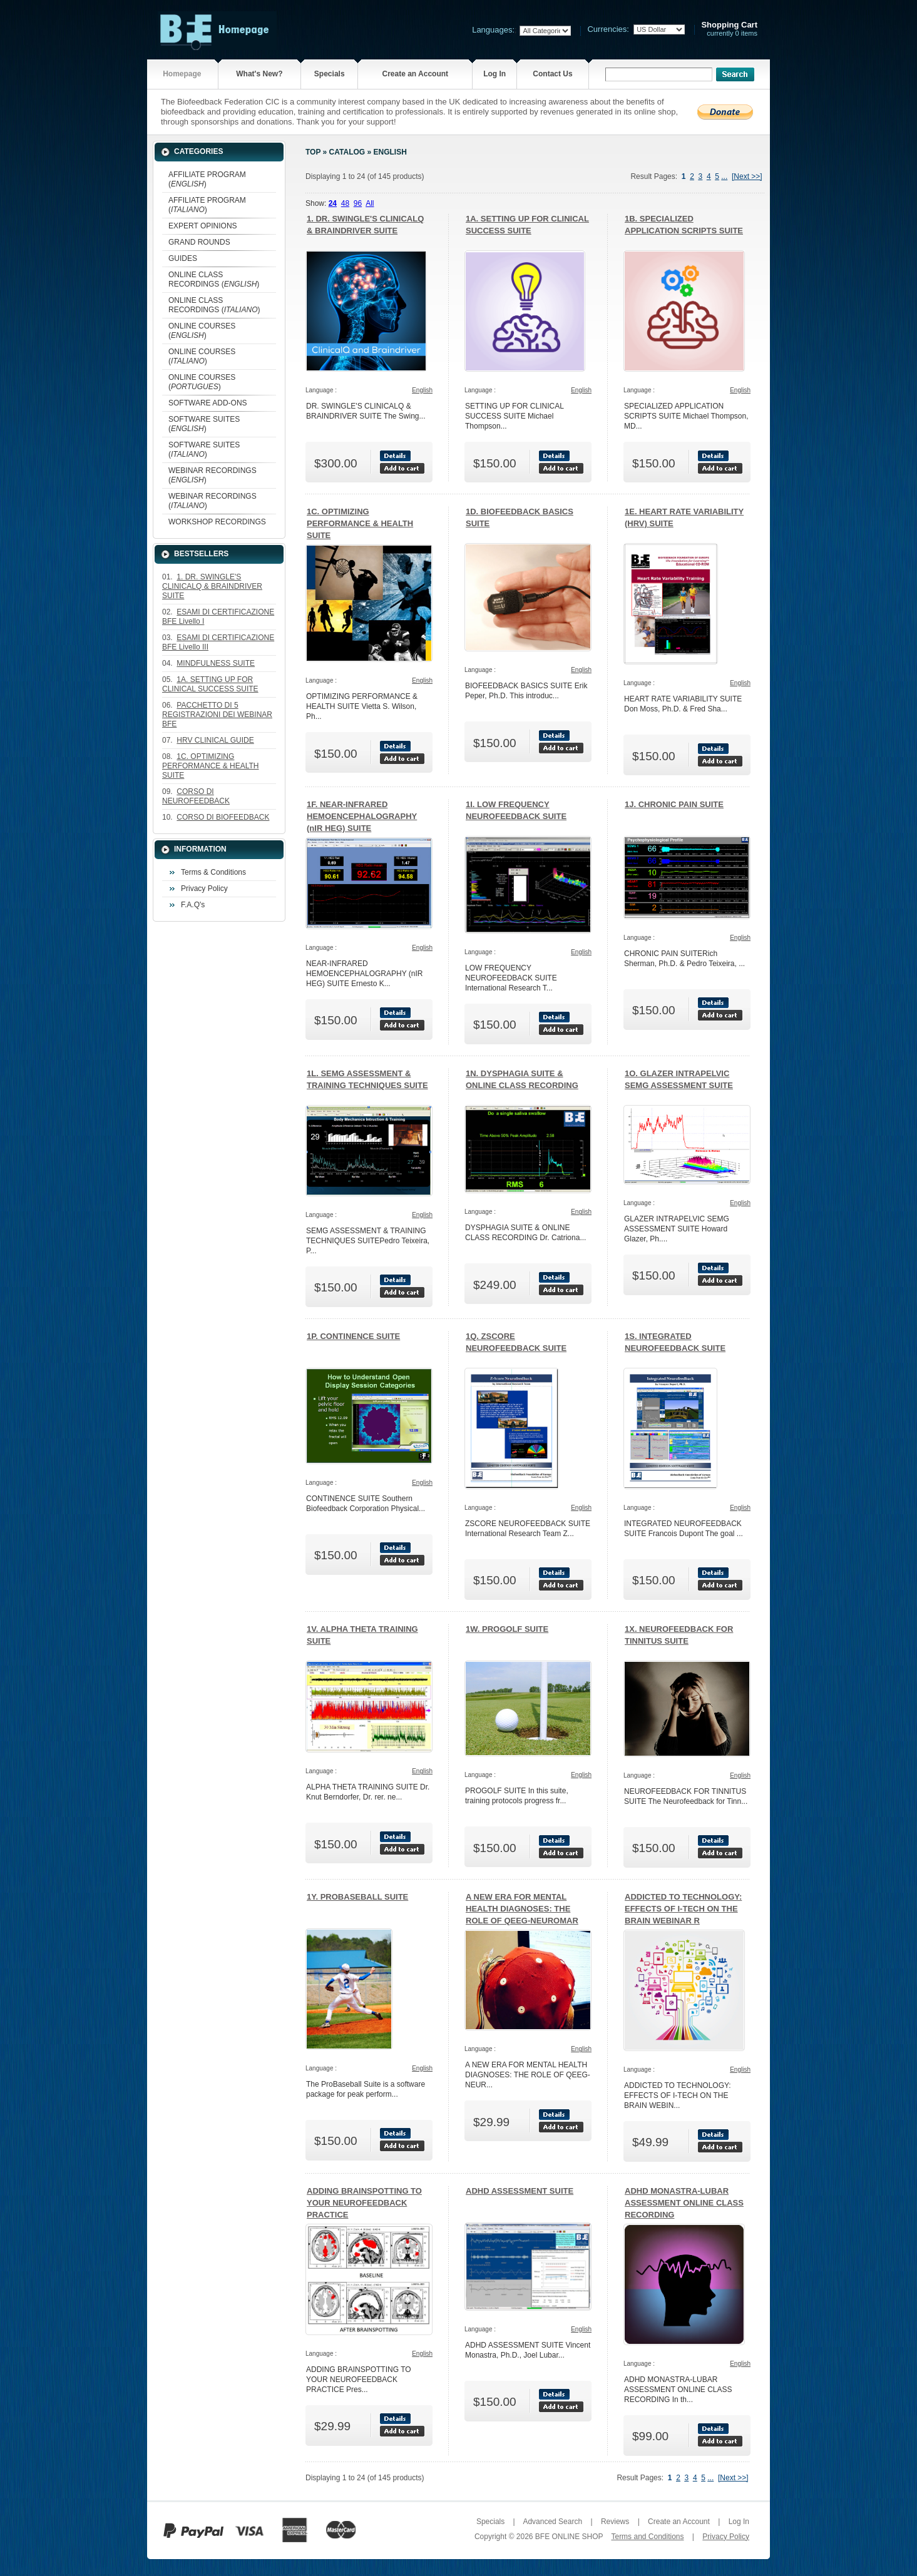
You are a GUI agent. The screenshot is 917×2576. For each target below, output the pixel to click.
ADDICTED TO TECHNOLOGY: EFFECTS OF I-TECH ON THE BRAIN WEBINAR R (683, 1908)
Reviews (615, 2521)
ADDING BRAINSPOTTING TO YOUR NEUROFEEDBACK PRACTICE (364, 2202)
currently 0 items (729, 29)
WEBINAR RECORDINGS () (212, 475)
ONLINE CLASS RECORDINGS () (213, 279)
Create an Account (415, 73)
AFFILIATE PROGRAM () (207, 179)
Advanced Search (552, 2521)
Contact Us (552, 73)
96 (358, 203)
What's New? (259, 73)
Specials (329, 73)
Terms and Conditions (647, 2536)
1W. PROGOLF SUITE (507, 1629)
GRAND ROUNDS (199, 242)
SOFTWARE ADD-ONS (207, 403)
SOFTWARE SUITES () (204, 424)
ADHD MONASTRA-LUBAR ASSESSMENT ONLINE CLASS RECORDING (684, 2202)
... (724, 176)
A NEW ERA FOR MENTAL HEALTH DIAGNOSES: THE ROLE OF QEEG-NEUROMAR (522, 1908)
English (389, 152)
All (370, 203)
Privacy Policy (204, 888)
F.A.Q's (193, 904)
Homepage (182, 73)
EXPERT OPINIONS (202, 225)
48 (345, 203)
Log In (494, 73)
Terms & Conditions (213, 872)
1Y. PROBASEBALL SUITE (357, 1896)
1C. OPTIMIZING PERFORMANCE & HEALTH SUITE (360, 523)
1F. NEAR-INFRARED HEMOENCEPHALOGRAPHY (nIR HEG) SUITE (362, 816)
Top (312, 152)
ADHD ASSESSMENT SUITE (519, 2191)
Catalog (347, 152)
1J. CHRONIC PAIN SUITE (674, 804)
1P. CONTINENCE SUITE (353, 1336)
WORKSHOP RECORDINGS (217, 521)
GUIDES (182, 258)
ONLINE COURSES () (201, 331)
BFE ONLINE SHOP (569, 2536)
